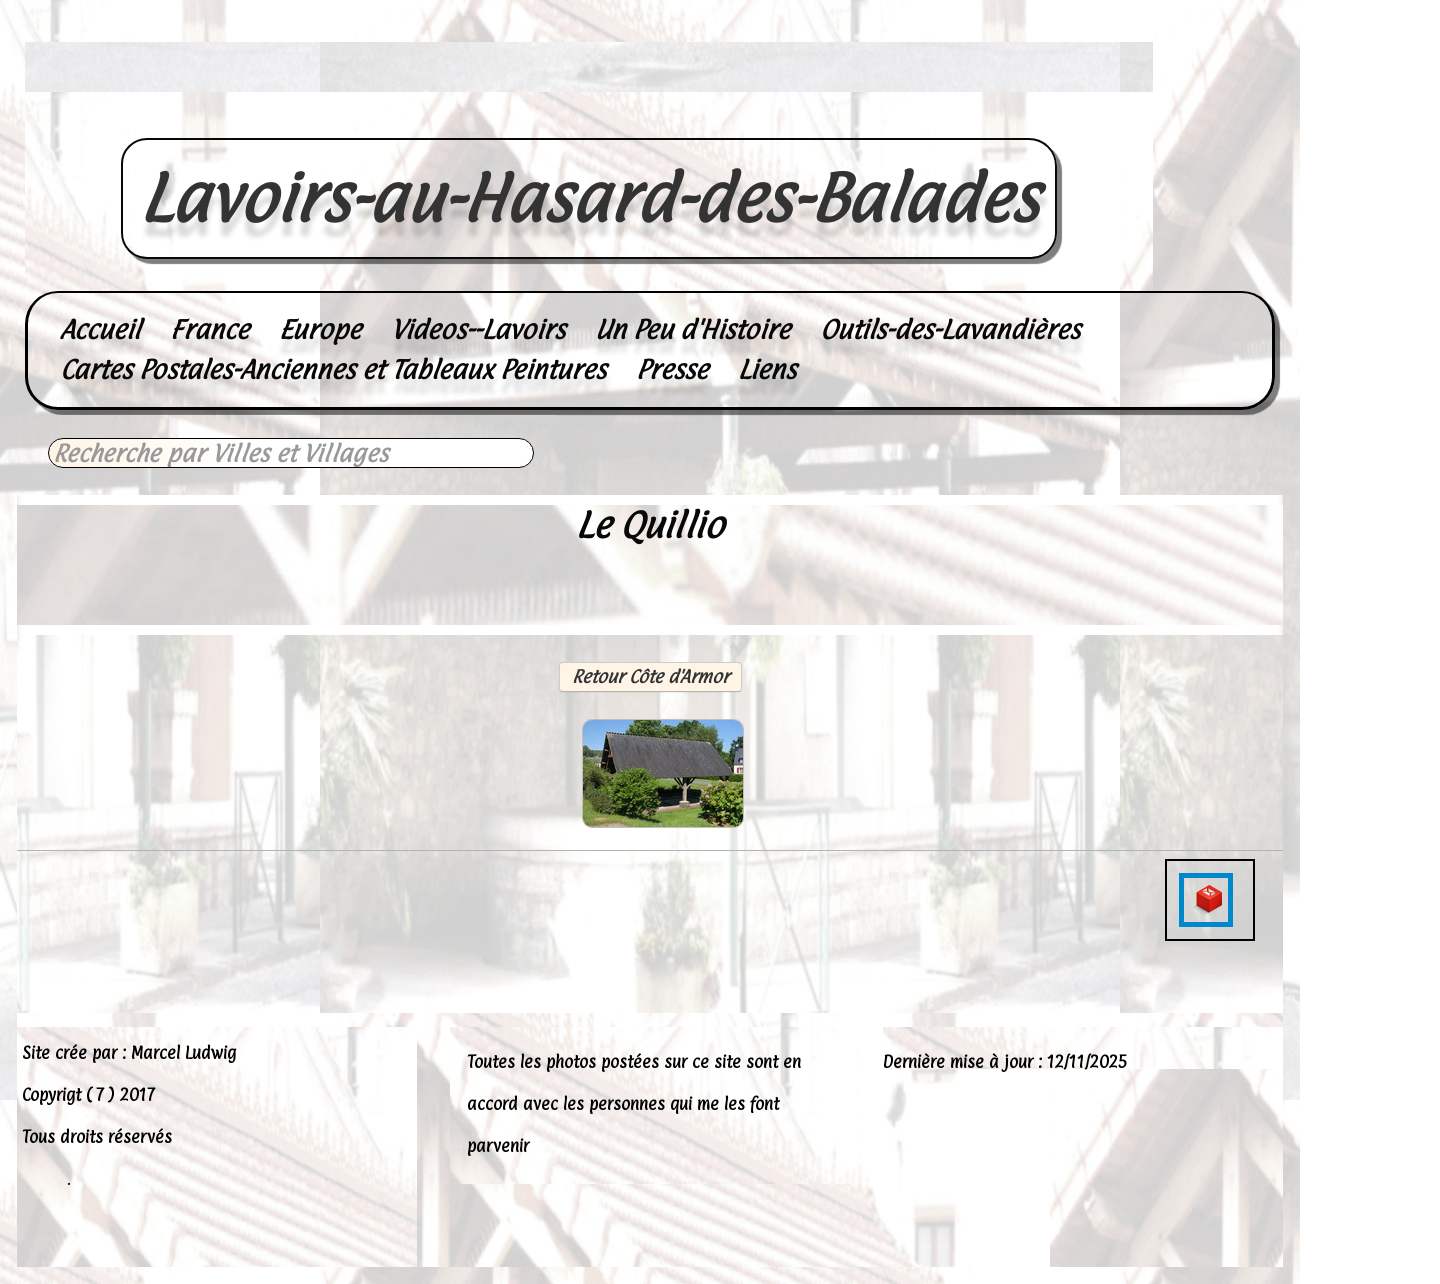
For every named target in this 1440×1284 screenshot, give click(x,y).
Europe (320, 329)
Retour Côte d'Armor (650, 676)
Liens (767, 369)
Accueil (100, 329)
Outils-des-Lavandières (950, 329)
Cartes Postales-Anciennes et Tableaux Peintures (333, 369)
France (209, 329)
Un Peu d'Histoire (692, 329)
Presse (672, 369)
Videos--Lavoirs (478, 329)
